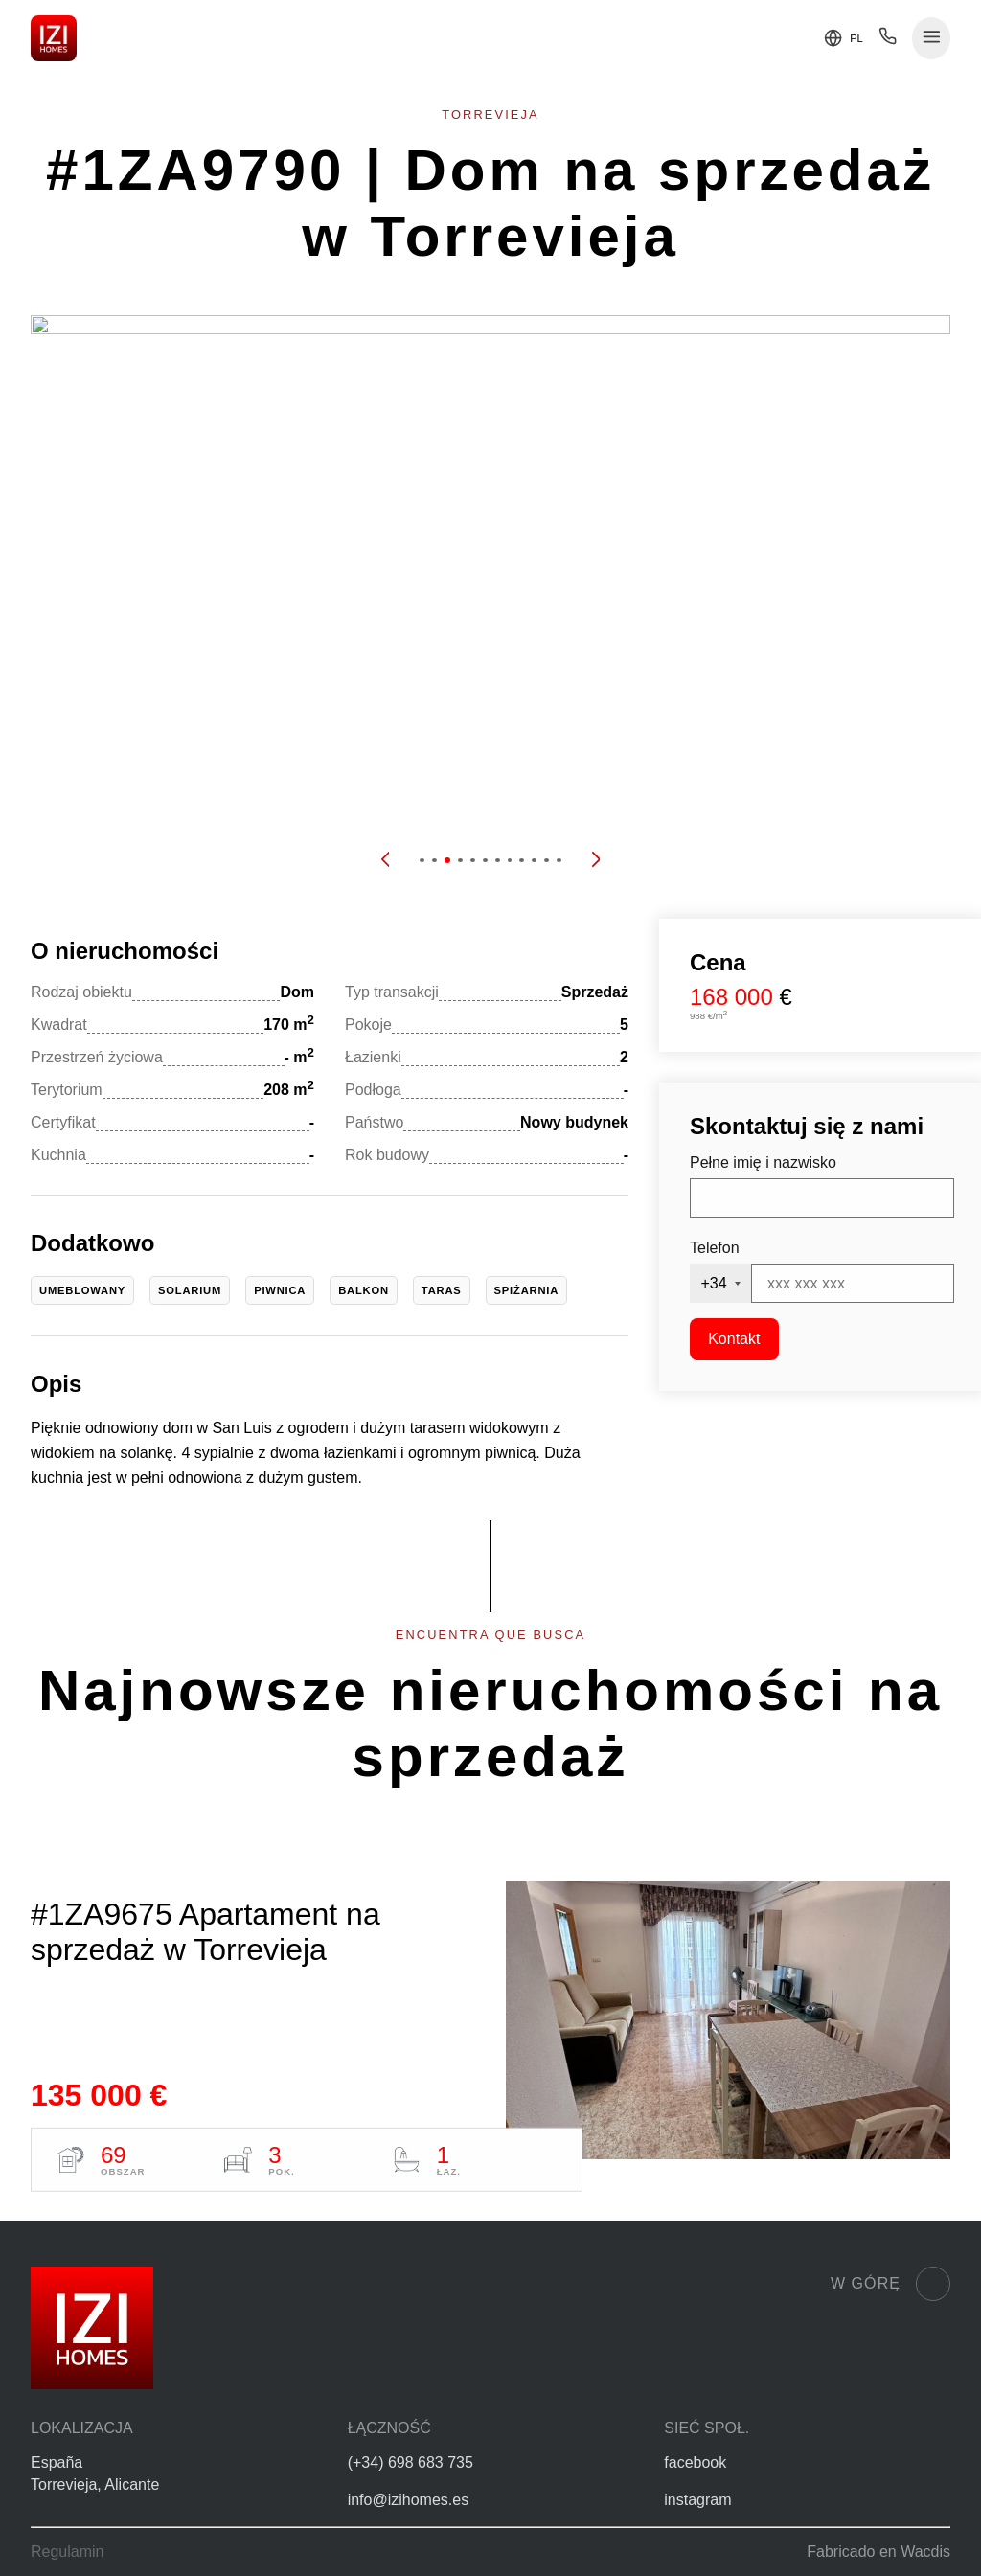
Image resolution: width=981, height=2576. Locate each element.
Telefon (715, 1248)
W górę (890, 2284)
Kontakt (734, 1339)
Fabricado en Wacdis (878, 2551)
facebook (695, 2462)
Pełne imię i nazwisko (763, 1162)
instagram (697, 2500)
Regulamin (67, 2551)
